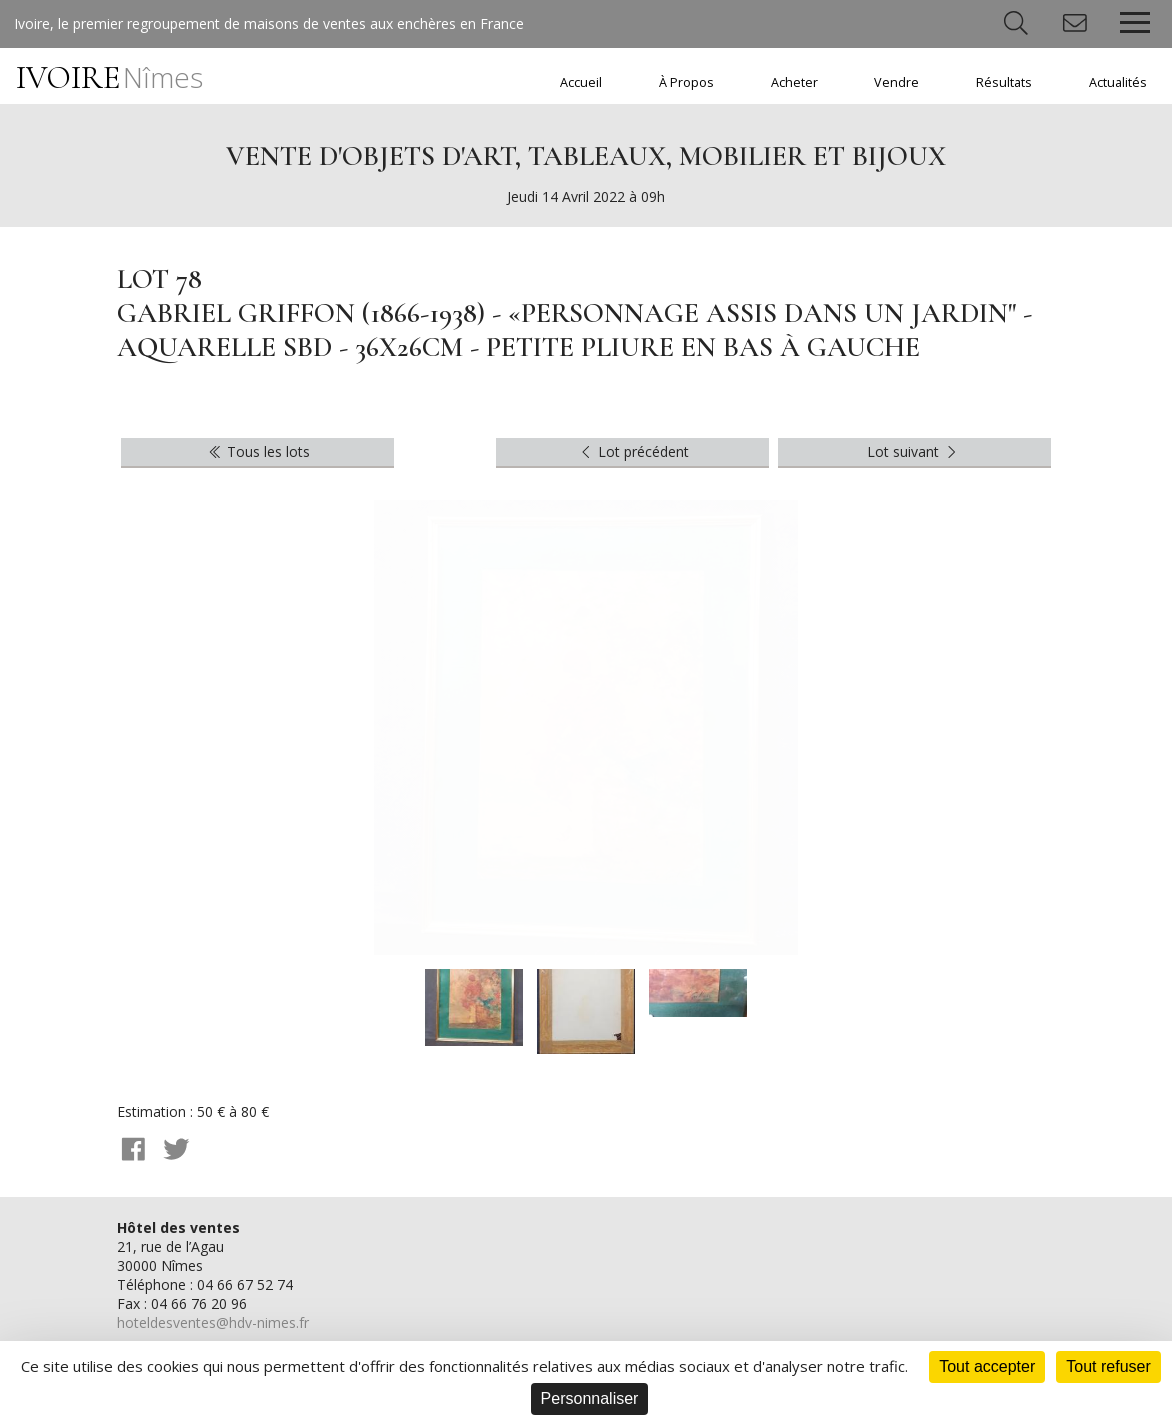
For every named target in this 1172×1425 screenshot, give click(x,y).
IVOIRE (109, 77)
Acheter (794, 82)
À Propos (686, 82)
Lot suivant (914, 451)
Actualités (1118, 82)
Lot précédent (633, 451)
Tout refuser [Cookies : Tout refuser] (1108, 1366)
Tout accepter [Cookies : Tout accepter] (987, 1366)
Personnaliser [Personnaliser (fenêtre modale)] (590, 1398)
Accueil (581, 82)
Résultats (1004, 82)
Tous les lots (258, 451)
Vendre (896, 82)
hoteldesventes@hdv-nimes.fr (213, 1322)
